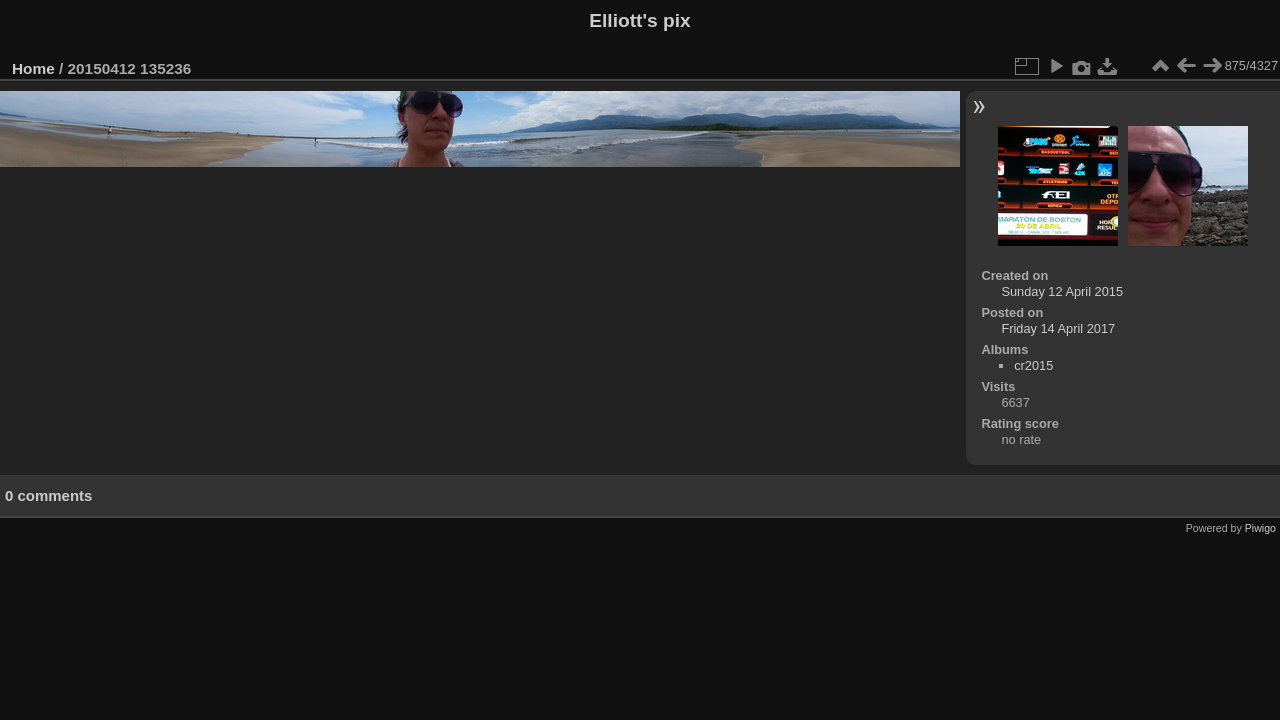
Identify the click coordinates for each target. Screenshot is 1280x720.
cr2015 (1033, 365)
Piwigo (1260, 528)
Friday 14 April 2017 (1058, 328)
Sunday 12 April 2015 (1062, 291)
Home (33, 68)
